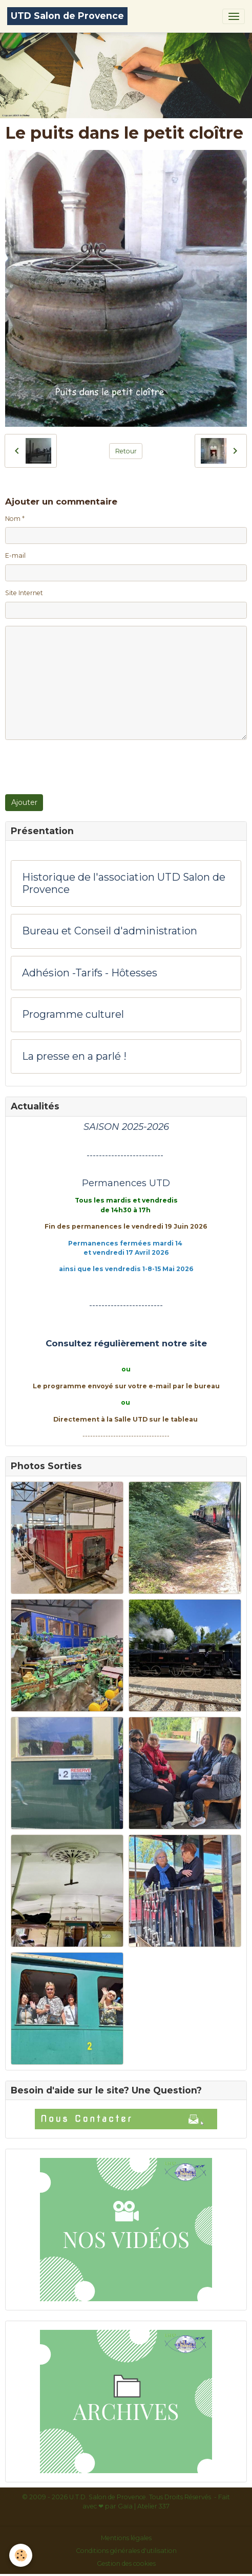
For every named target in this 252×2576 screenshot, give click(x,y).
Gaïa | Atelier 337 (144, 2506)
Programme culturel (73, 1014)
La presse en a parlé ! (74, 1056)
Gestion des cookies (126, 2563)
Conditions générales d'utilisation (126, 2551)
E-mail (15, 555)
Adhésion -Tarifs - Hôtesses (89, 973)
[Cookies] (20, 2555)
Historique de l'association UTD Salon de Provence (123, 883)
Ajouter (24, 802)
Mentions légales (126, 2538)
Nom (12, 518)
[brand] (67, 16)
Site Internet (24, 593)
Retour (126, 451)
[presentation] (83, 767)
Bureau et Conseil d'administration (109, 931)
